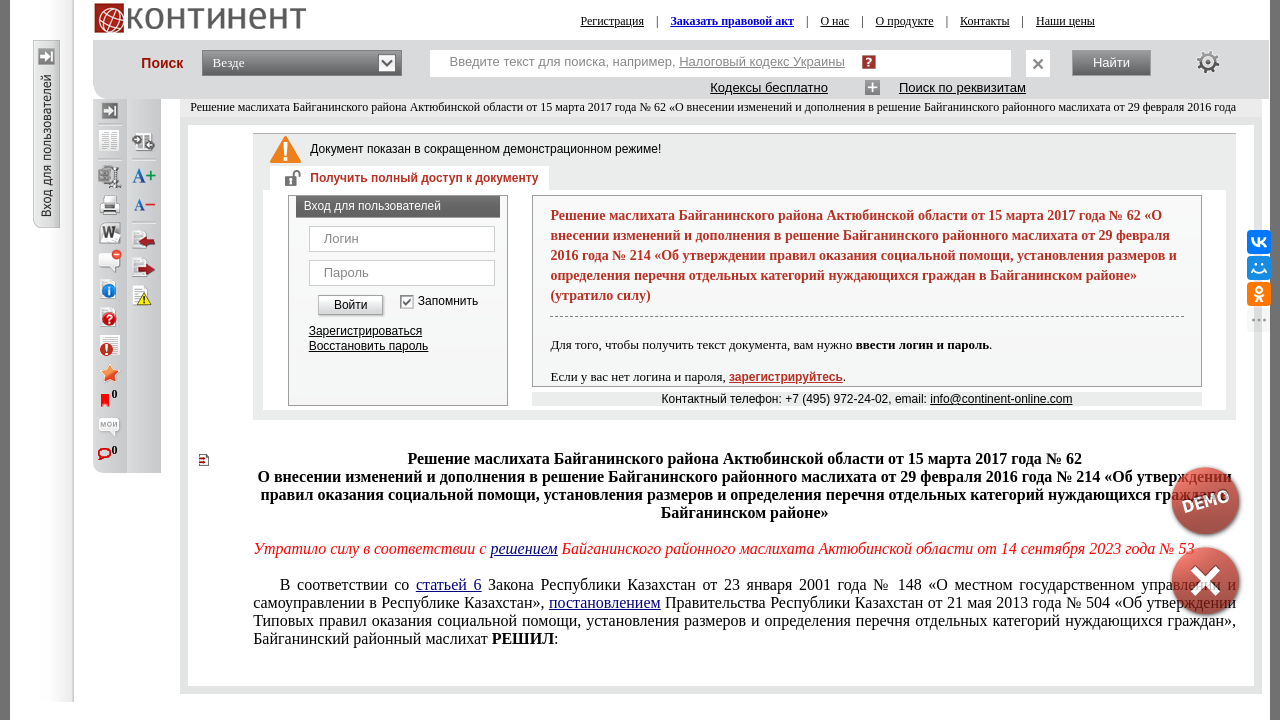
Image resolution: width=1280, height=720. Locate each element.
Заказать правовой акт (732, 21)
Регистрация (612, 21)
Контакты (985, 21)
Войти (351, 305)
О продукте (905, 21)
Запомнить (448, 301)
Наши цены (1065, 21)
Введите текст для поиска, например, (647, 61)
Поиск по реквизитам (962, 87)
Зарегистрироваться (365, 331)
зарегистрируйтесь (786, 377)
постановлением (605, 602)
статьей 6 (449, 584)
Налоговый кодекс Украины (762, 61)
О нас (834, 21)
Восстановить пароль (369, 346)
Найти (1111, 62)
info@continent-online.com (1001, 399)
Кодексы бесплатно (769, 87)
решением (523, 548)
